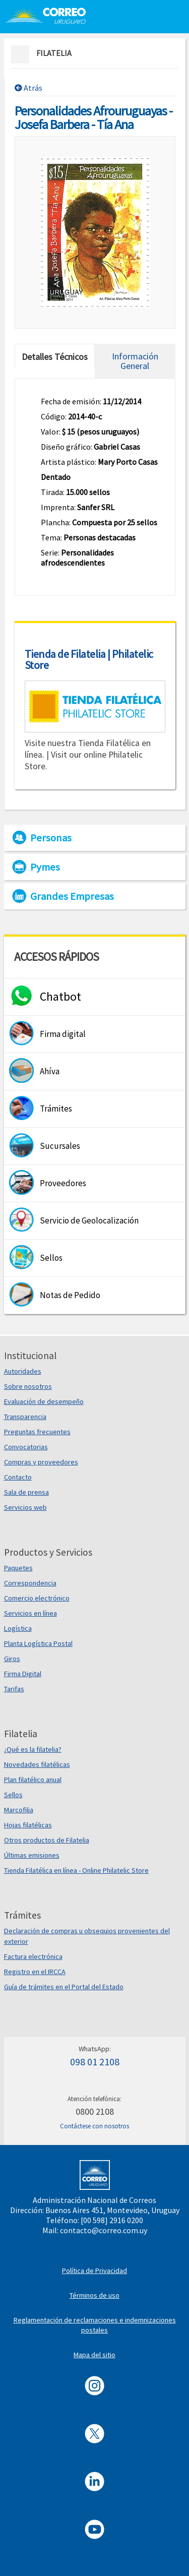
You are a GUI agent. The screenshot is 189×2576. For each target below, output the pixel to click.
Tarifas (14, 1688)
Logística (18, 1628)
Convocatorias (26, 1446)
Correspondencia (30, 1582)
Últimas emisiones (31, 1855)
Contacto (18, 1477)
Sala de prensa (26, 1492)
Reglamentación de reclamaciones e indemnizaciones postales (95, 2325)
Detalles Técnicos (55, 356)
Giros (12, 1658)
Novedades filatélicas (37, 1764)
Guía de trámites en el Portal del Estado (63, 1986)
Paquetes (18, 1567)
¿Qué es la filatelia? (32, 1749)
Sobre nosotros (28, 1386)
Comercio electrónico (37, 1598)
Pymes (45, 867)
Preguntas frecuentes (37, 1431)
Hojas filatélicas (28, 1824)
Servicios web (25, 1507)
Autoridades (22, 1371)
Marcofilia (18, 1809)
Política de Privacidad (94, 2270)
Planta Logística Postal (38, 1643)
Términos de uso (94, 2295)
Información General (135, 361)
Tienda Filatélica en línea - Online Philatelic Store (76, 1870)
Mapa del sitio (94, 2354)
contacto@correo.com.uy (103, 2230)
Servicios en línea (30, 1613)
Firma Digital (22, 1673)
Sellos (13, 1794)
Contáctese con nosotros (94, 2126)
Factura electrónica (33, 1956)
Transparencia (25, 1416)
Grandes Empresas (72, 896)
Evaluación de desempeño (44, 1401)
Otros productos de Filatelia (46, 1840)
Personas (51, 837)
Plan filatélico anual (32, 1779)
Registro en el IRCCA (35, 1971)
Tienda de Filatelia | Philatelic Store (89, 659)
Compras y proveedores (41, 1461)
